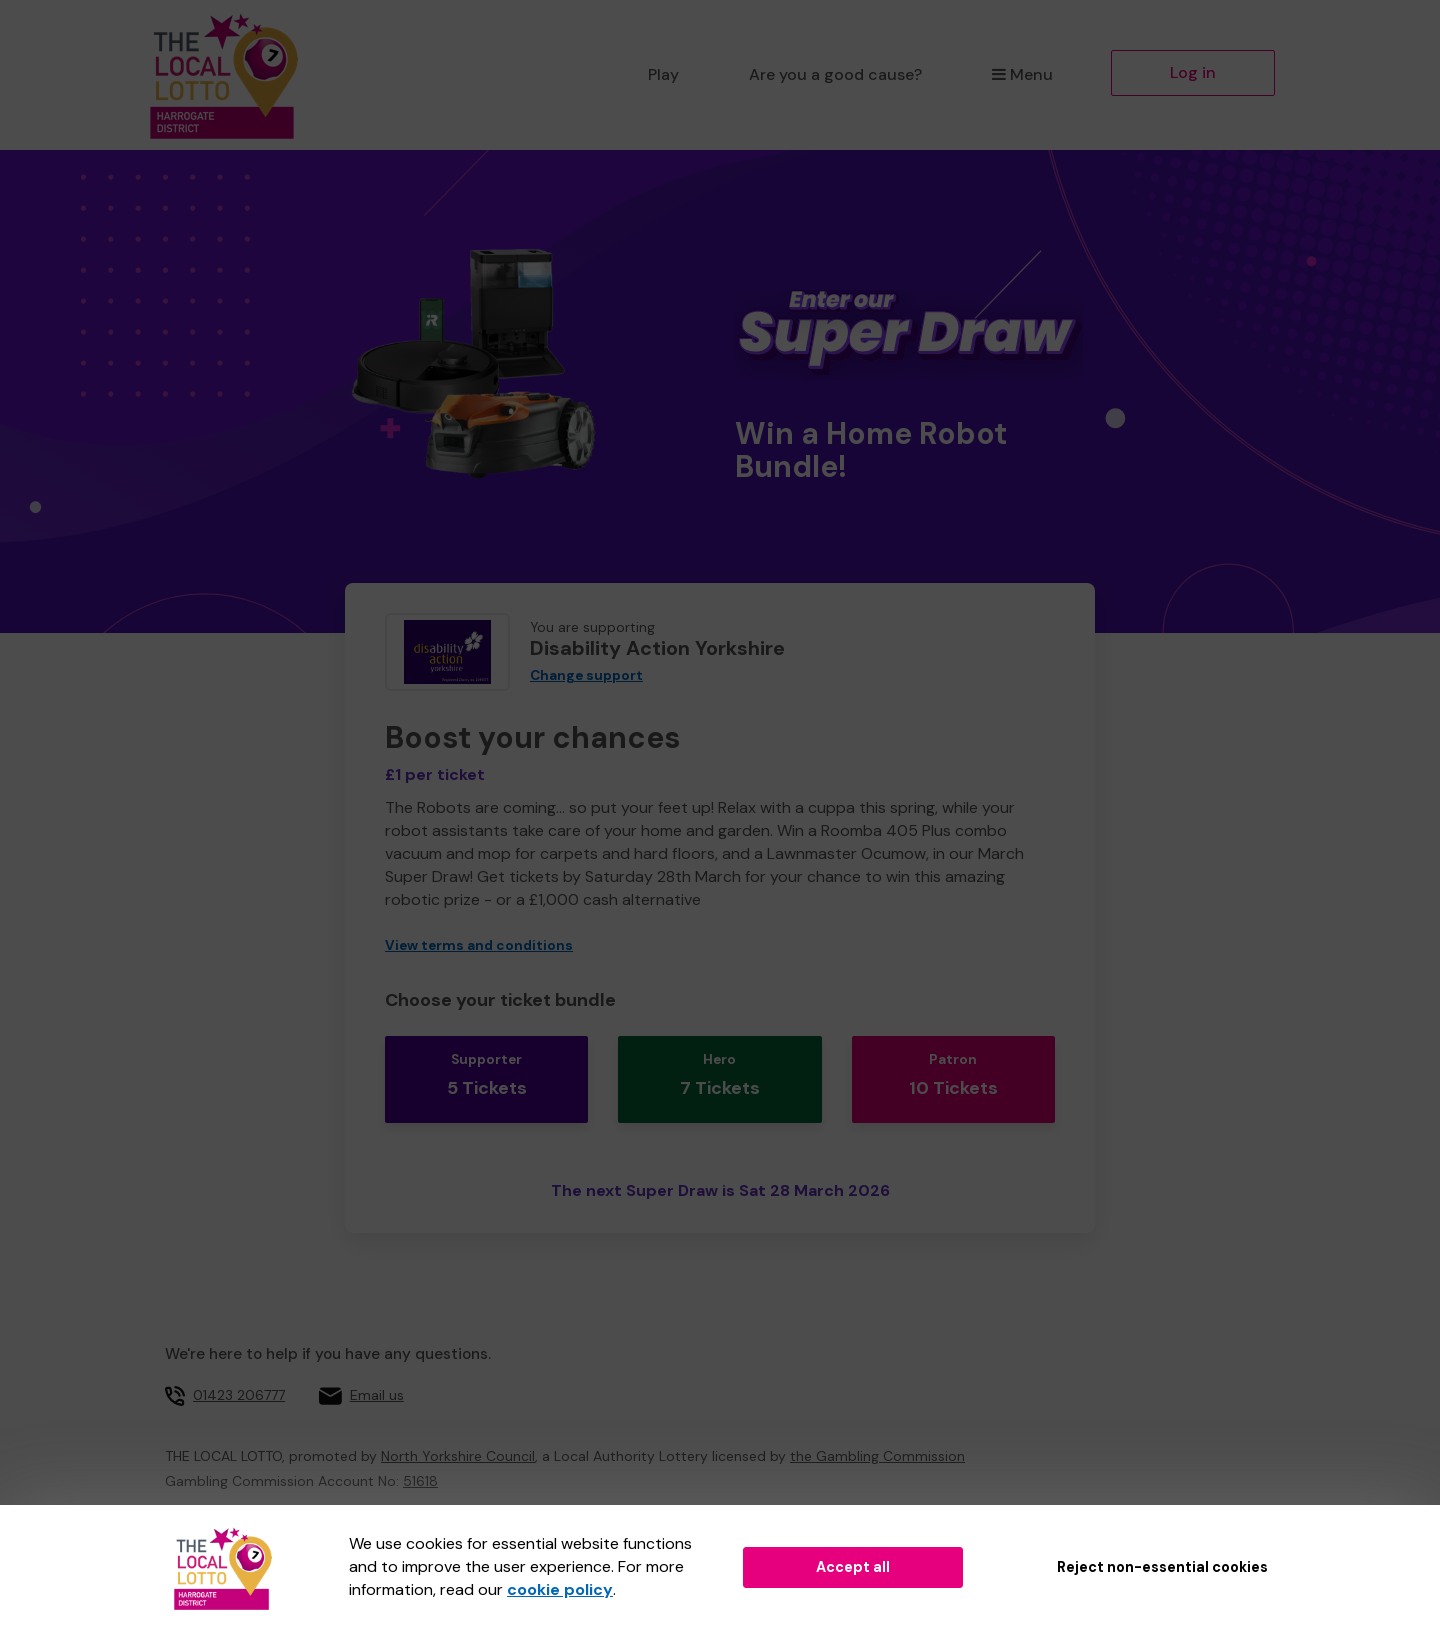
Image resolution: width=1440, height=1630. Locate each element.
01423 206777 (239, 1379)
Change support (586, 675)
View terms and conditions (479, 945)
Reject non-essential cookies (1162, 1567)
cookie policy (560, 1589)
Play (663, 74)
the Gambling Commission (877, 1440)
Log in (1193, 72)
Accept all (853, 1567)
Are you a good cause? (835, 74)
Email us (377, 1379)
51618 (420, 1465)
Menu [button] (1022, 74)
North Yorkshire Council (458, 1440)
